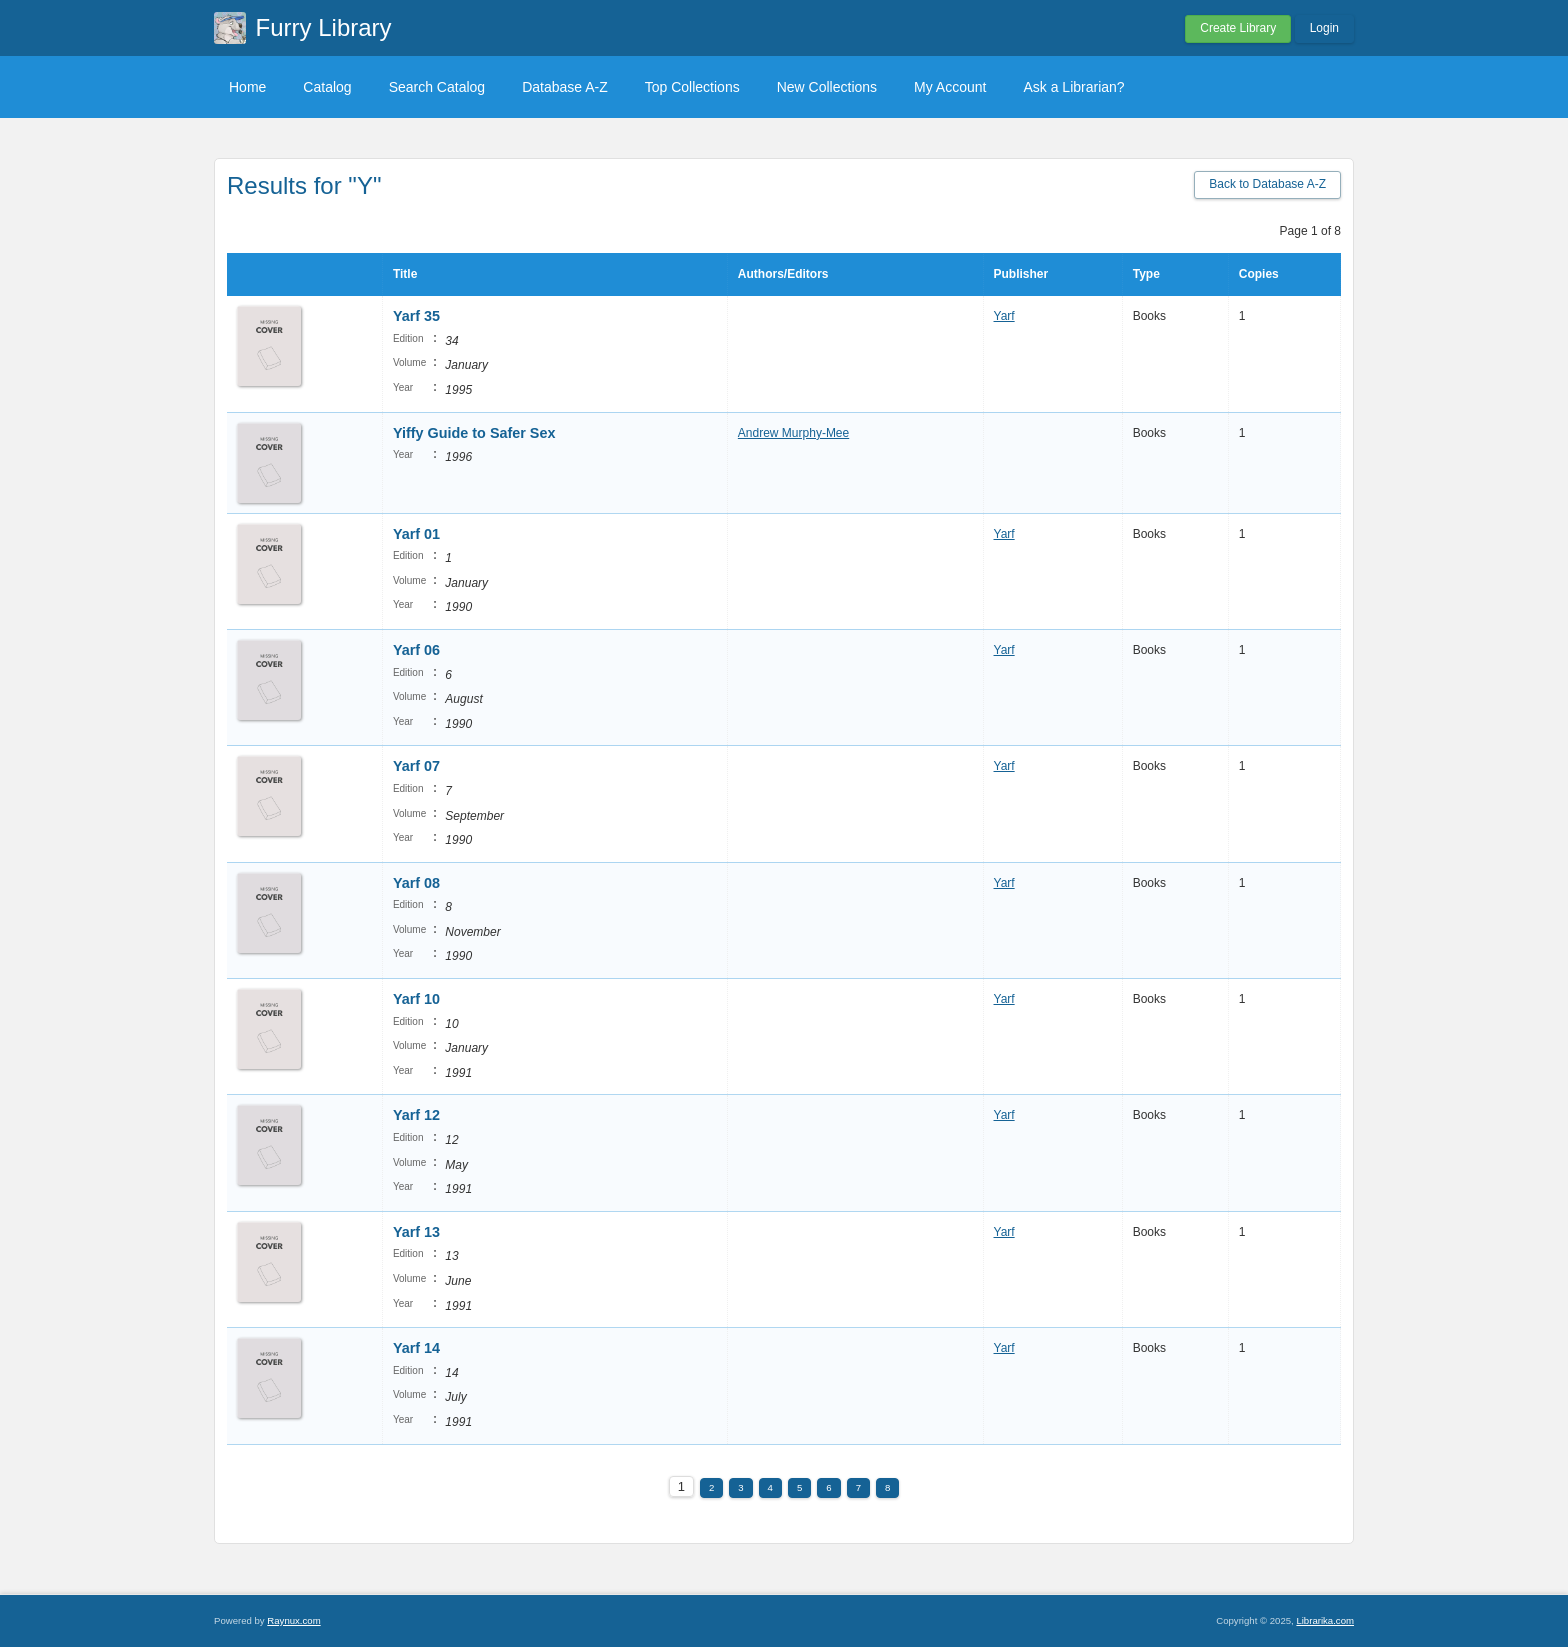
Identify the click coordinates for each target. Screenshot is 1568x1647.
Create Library (1238, 28)
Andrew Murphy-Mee (793, 433)
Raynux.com (293, 1620)
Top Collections (692, 87)
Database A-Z (565, 87)
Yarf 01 (416, 534)
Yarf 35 (416, 316)
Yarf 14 (416, 1348)
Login (1324, 28)
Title (405, 274)
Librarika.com (1325, 1620)
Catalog (327, 87)
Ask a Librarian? (1073, 87)
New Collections (827, 87)
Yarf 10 (416, 999)
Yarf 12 (416, 1115)
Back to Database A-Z (1267, 184)
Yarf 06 (416, 650)
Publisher (1021, 274)
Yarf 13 (416, 1232)
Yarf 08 (416, 883)
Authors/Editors (783, 274)
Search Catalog (437, 87)
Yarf (1004, 316)
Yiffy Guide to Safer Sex (474, 433)
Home (247, 87)
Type (1146, 274)
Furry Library (324, 27)
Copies (1259, 274)
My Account (950, 87)
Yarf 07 (416, 766)
